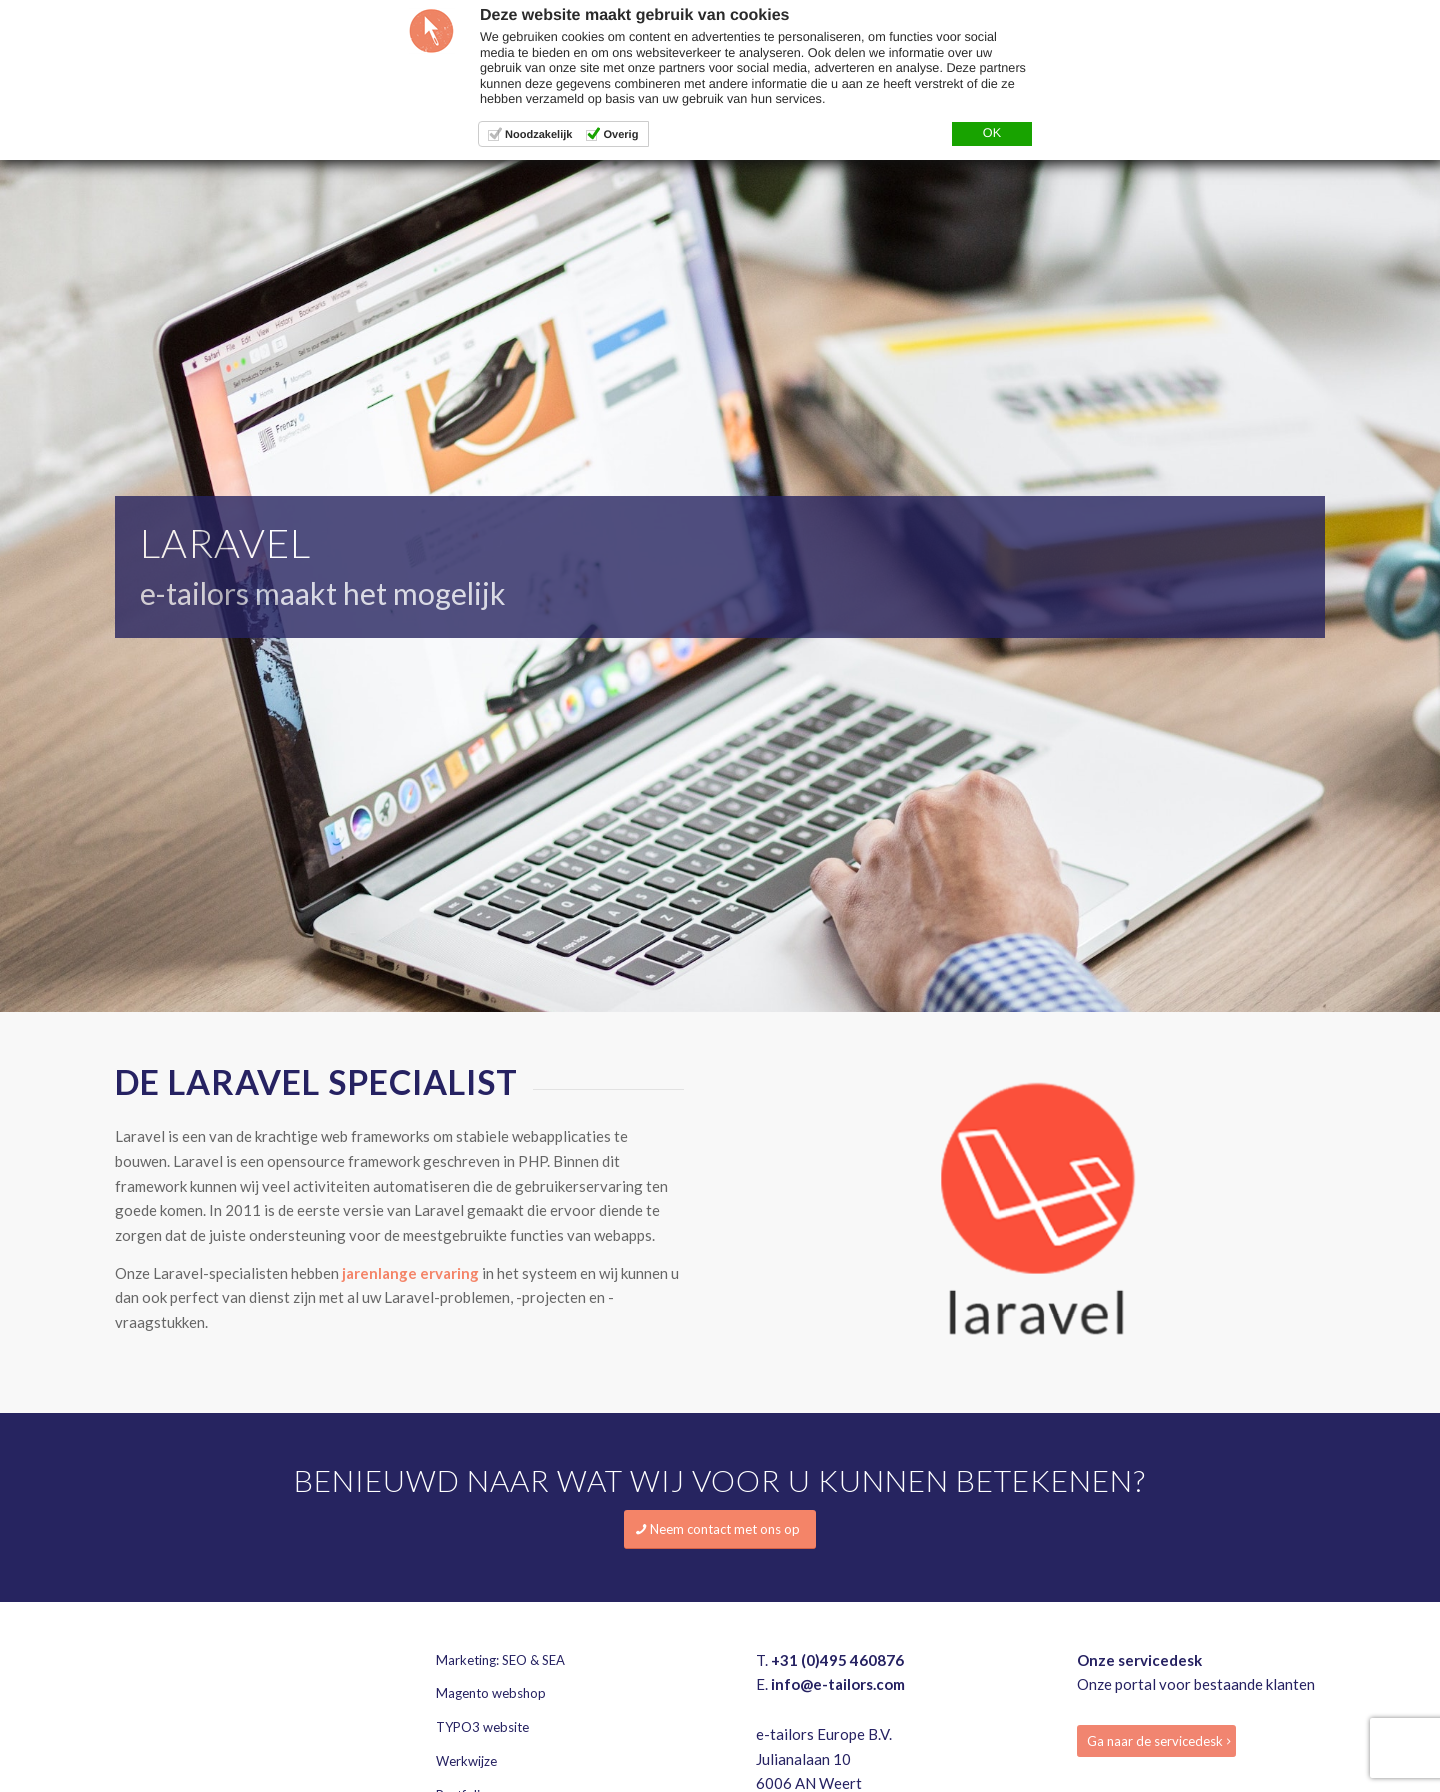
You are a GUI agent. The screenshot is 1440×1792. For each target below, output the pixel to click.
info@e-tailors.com (838, 1684)
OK (992, 133)
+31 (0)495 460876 (837, 1660)
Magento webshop (491, 1693)
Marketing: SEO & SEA (500, 1660)
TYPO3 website (482, 1727)
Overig (620, 135)
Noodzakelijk (538, 135)
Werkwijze (466, 1761)
